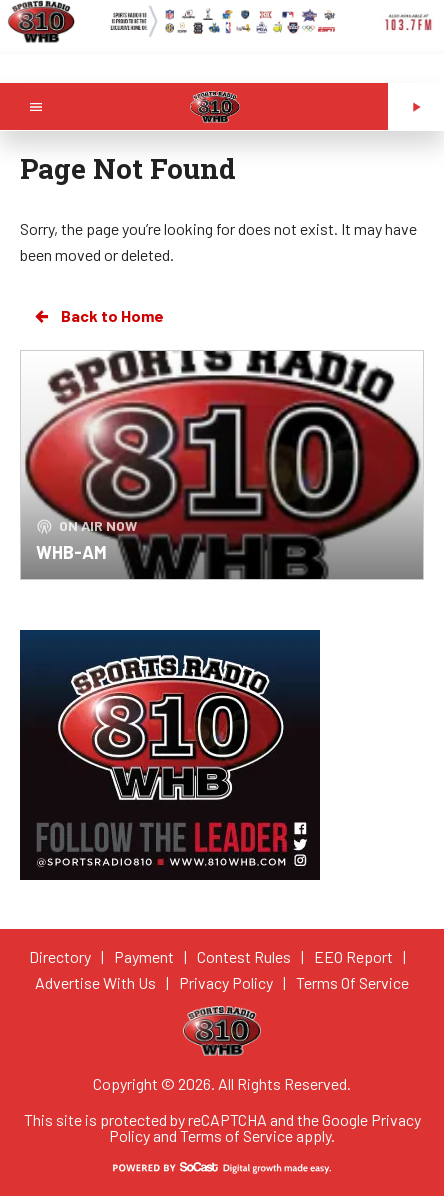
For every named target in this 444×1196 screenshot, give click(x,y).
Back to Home (98, 316)
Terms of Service (236, 1135)
